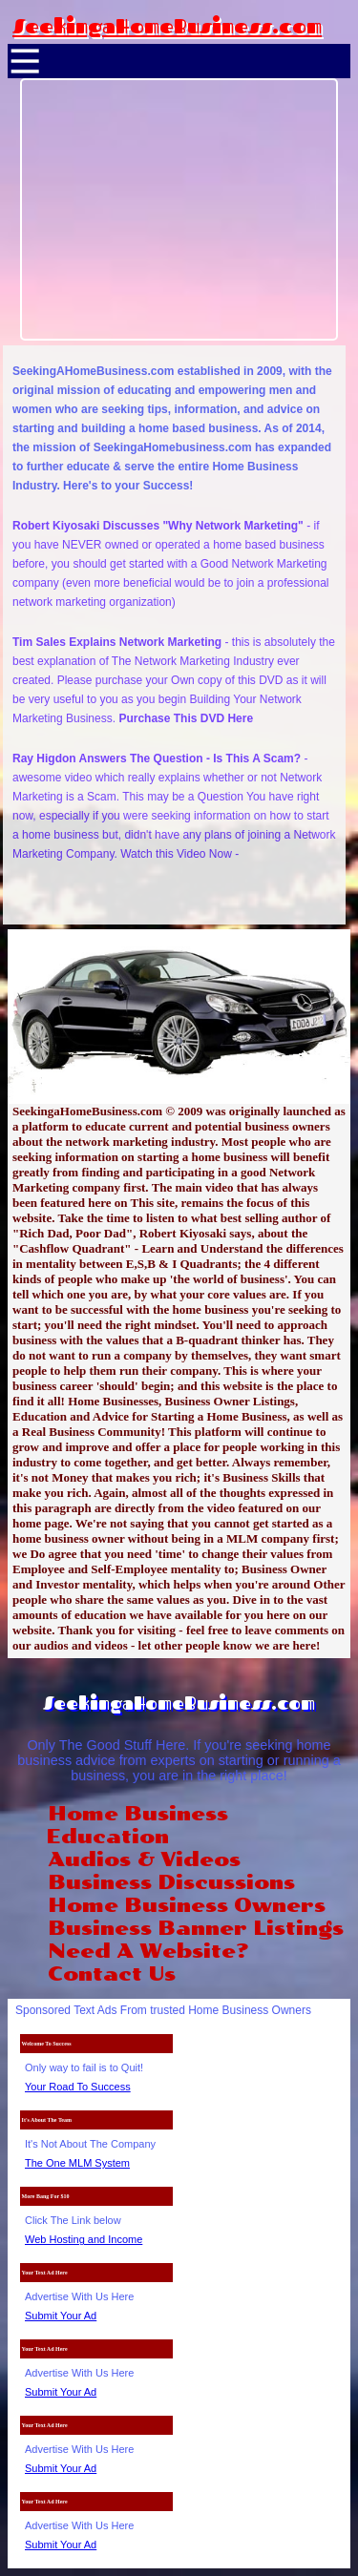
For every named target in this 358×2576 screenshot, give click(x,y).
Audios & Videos (144, 1859)
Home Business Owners (187, 1905)
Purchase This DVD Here (185, 718)
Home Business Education (137, 1825)
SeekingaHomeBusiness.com (167, 25)
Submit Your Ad (60, 2315)
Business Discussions (171, 1882)
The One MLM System (77, 2163)
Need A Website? (148, 1951)
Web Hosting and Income (83, 2239)
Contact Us (112, 1974)
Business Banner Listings (196, 1928)
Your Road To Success (78, 2086)
